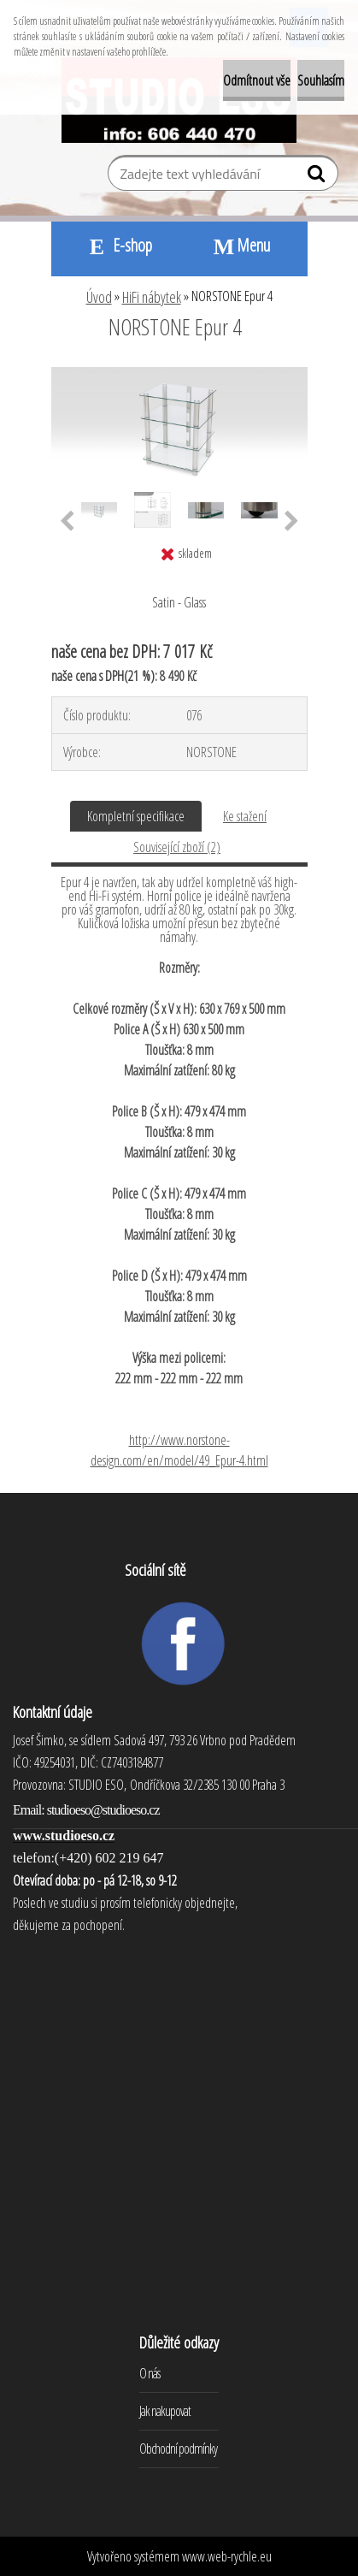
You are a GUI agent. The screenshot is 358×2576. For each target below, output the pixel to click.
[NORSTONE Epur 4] (179, 373)
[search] (318, 177)
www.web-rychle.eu (227, 2556)
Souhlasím (320, 80)
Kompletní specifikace (136, 816)
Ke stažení (245, 816)
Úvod (99, 297)
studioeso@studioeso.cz (103, 1810)
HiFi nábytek (151, 297)
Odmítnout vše (257, 80)
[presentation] (67, 522)
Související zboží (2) (176, 847)
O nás (149, 2373)
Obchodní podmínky (178, 2448)
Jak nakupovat (165, 2410)
